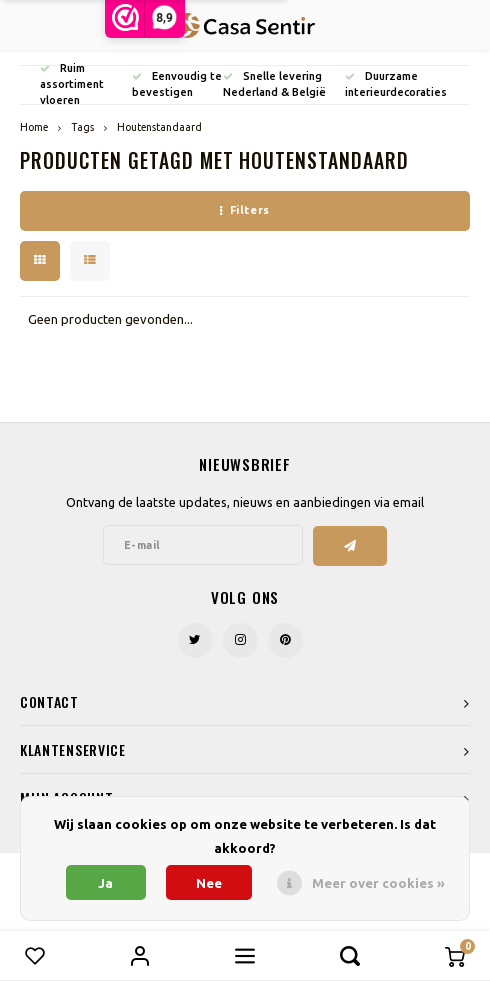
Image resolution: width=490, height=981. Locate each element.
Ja (105, 883)
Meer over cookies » (378, 883)
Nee (209, 883)
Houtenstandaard (159, 127)
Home (34, 127)
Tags (82, 127)
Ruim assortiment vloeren (72, 84)
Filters (244, 210)
